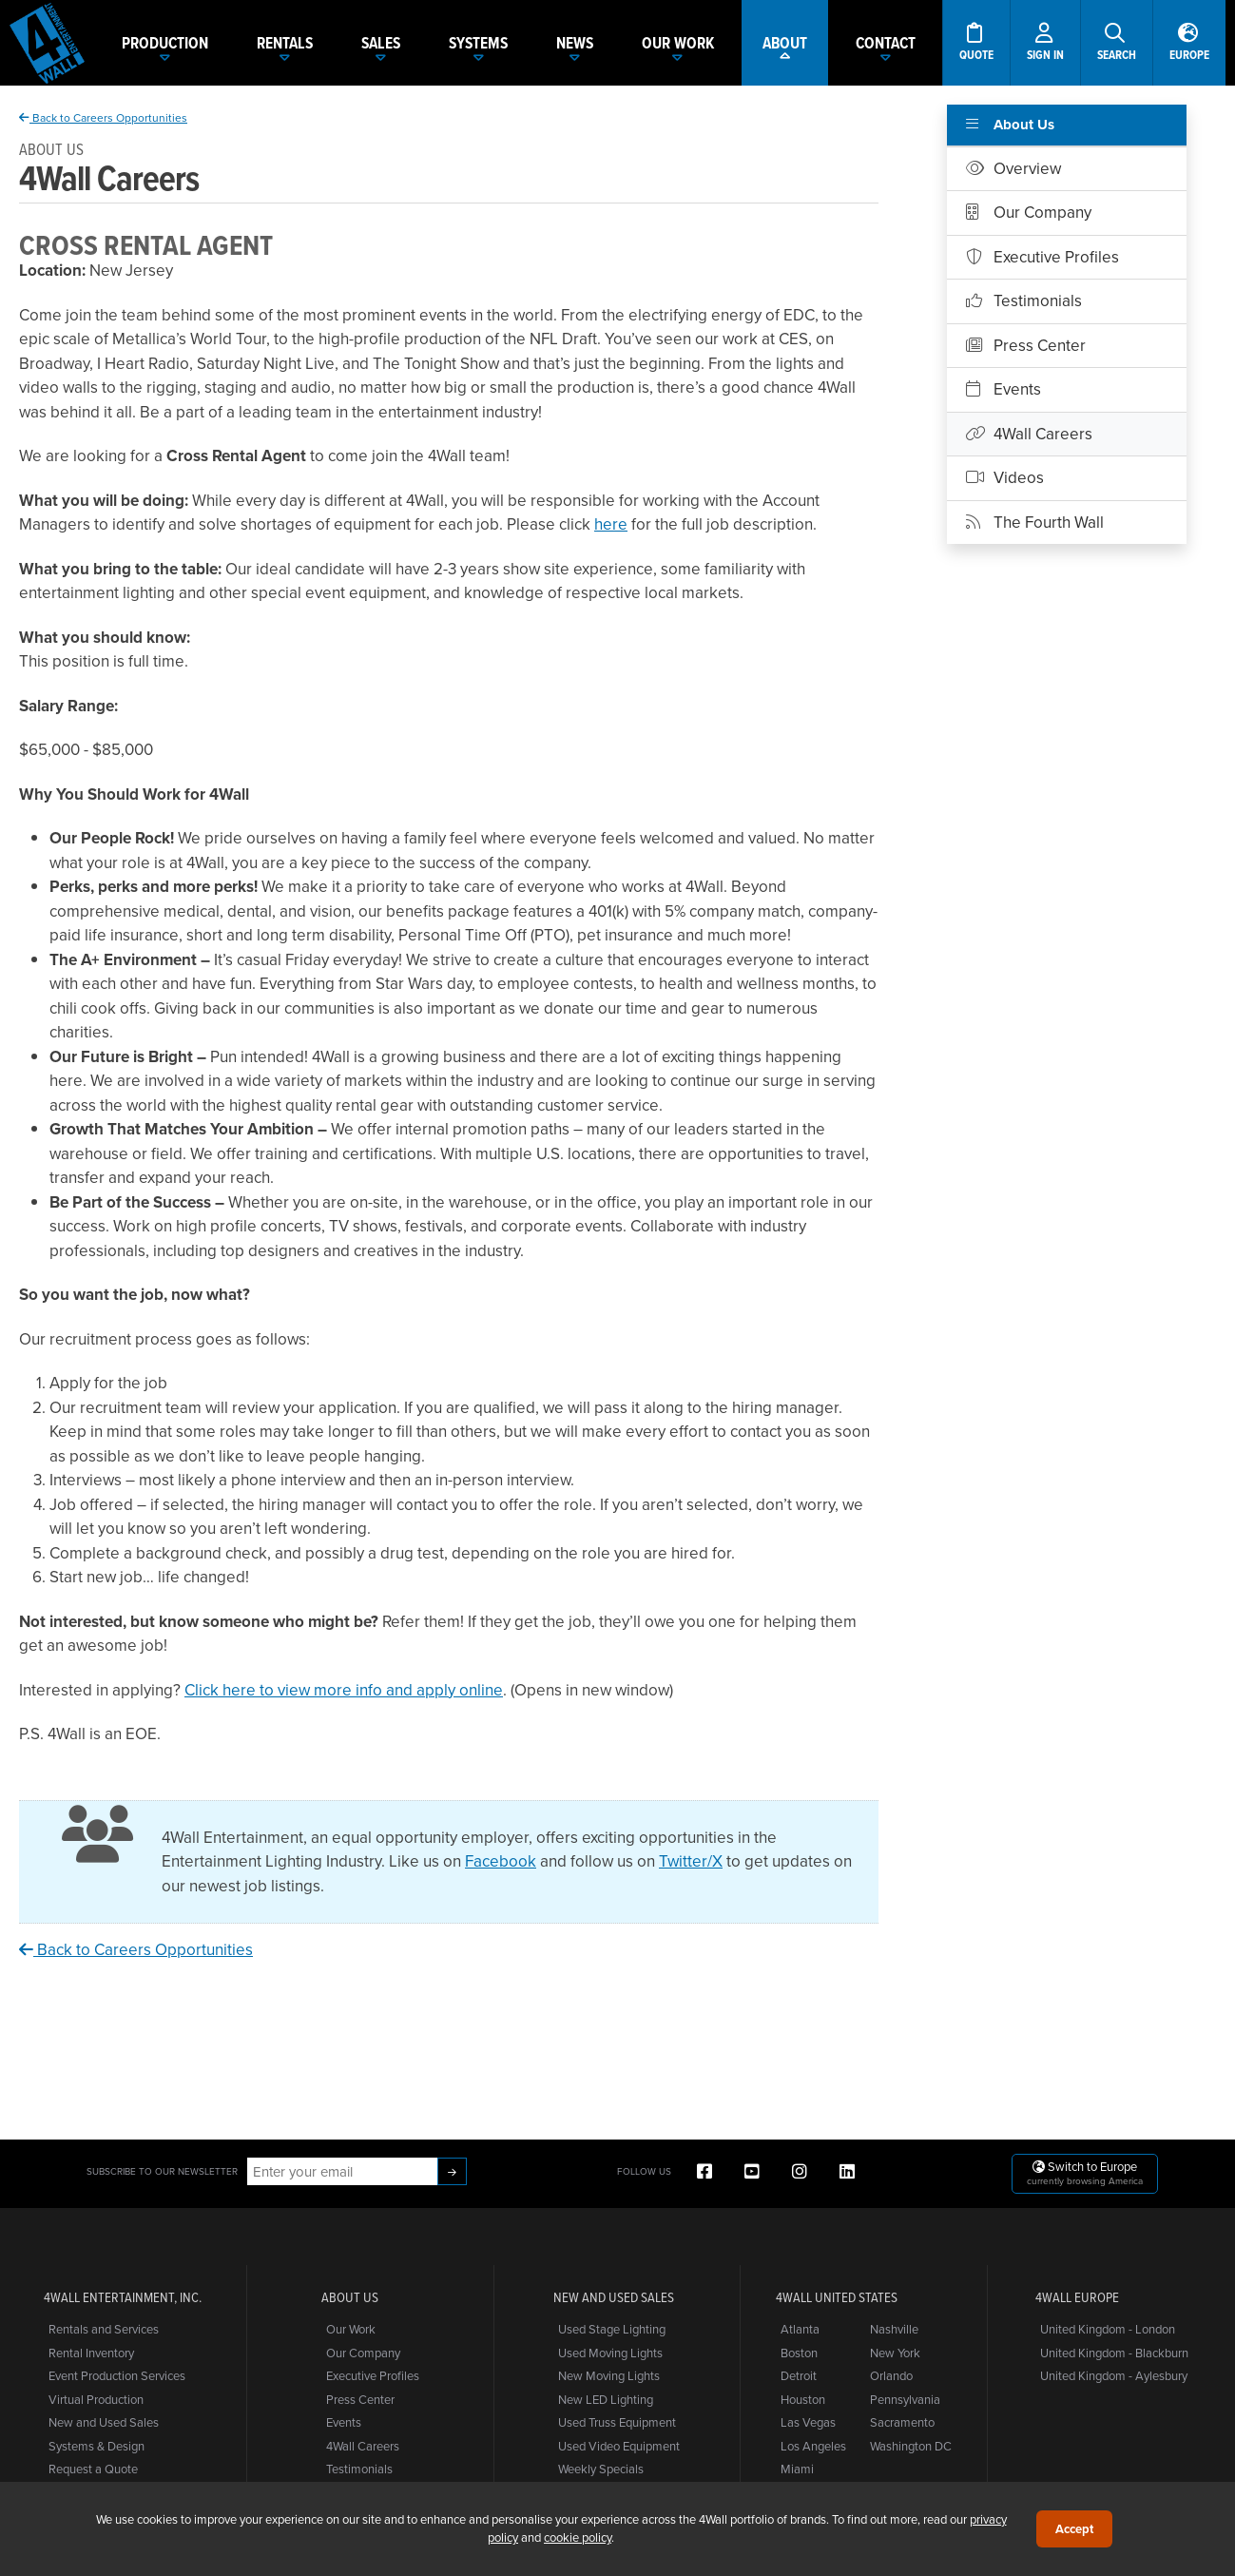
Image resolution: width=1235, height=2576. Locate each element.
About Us (1010, 124)
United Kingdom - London (1107, 2328)
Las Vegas (808, 2422)
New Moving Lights (609, 2375)
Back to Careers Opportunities (103, 117)
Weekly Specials (601, 2468)
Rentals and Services (103, 2328)
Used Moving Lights (610, 2352)
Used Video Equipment (619, 2445)
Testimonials (1024, 300)
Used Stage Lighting (612, 2328)
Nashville (894, 2328)
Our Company (1028, 212)
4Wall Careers (1029, 433)
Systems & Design (96, 2445)
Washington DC (911, 2445)
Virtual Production (96, 2399)
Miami (797, 2468)
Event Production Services (116, 2375)
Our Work (351, 2328)
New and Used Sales (103, 2422)
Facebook (500, 1861)
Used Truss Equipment (617, 2422)
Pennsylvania (905, 2399)
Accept (1074, 2529)
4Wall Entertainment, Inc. (123, 2297)
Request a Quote (93, 2468)
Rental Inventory (91, 2352)
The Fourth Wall (1035, 522)
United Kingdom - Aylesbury (1113, 2375)
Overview (1013, 168)
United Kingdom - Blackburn (1114, 2352)
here (610, 524)
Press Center (1026, 345)
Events (1003, 389)
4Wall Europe (1077, 2297)
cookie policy (577, 2537)
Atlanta (800, 2328)
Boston (799, 2352)
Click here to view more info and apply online (343, 1689)
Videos (1005, 477)
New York (895, 2352)
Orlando (891, 2375)
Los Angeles (813, 2445)
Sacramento (902, 2422)
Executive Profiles (1042, 256)
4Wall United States (836, 2297)
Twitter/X (691, 1861)
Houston (803, 2399)
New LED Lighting (605, 2399)
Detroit (799, 2375)
